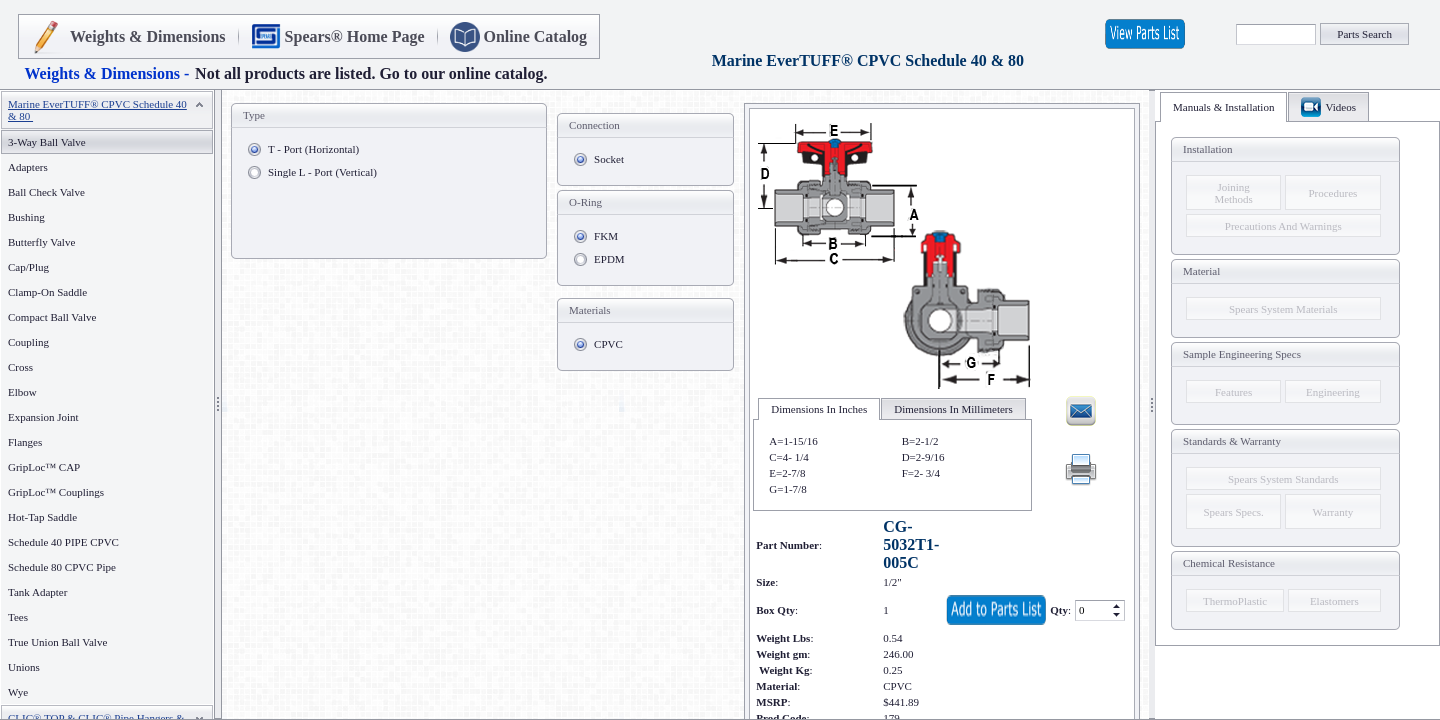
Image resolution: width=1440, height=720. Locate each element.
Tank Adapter (37, 592)
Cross (20, 367)
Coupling (28, 342)
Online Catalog (536, 36)
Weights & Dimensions (148, 36)
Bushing (26, 217)
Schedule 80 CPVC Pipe (62, 567)
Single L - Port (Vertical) (322, 172)
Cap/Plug (28, 267)
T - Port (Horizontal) (313, 149)
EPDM (609, 259)
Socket (609, 159)
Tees (18, 617)
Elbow (22, 392)
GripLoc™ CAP (44, 467)
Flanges (29, 442)
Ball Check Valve (46, 192)
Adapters (28, 167)
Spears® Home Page (355, 36)
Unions (24, 667)
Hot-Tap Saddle (42, 517)
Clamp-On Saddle (47, 292)
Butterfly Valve (41, 242)
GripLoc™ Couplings (56, 492)
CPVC (608, 344)
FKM (606, 236)
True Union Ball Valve (57, 642)
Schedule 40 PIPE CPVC (63, 542)
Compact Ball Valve (52, 317)
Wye (18, 692)
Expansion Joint (43, 417)
